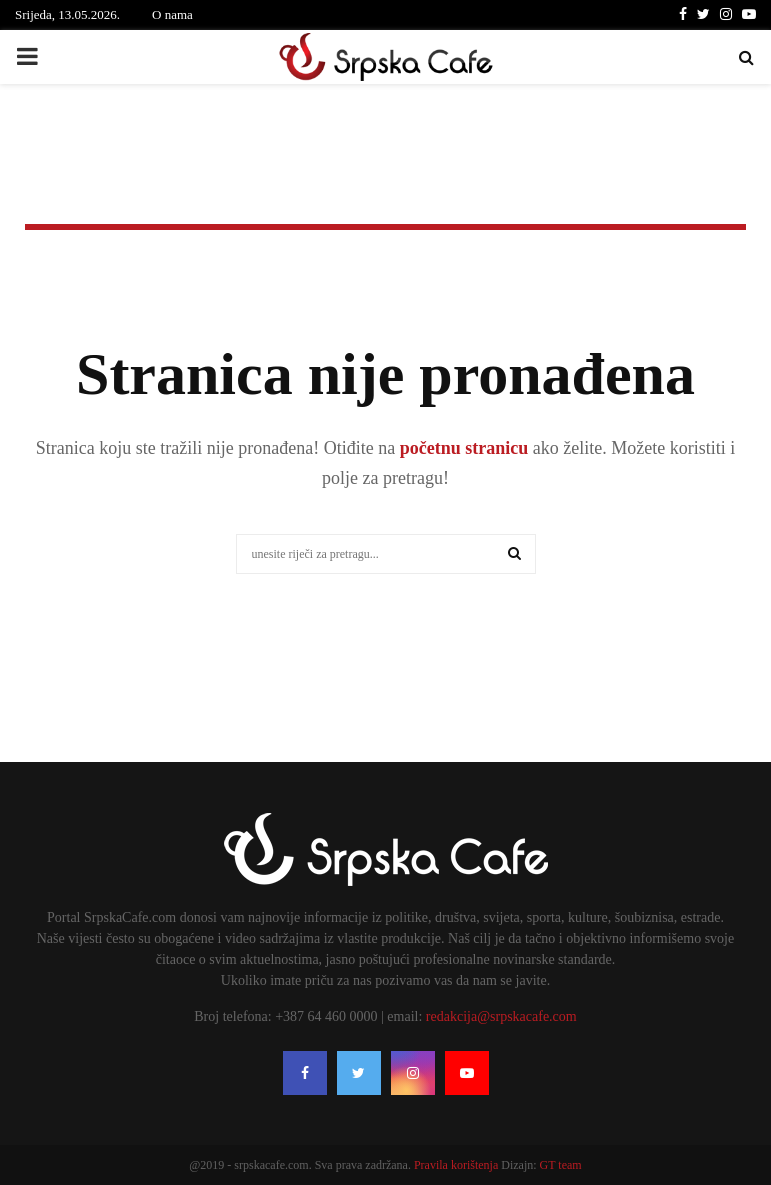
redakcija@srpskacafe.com (501, 1016)
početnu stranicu (461, 448)
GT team (561, 1165)
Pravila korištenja (457, 1165)
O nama (172, 14)
